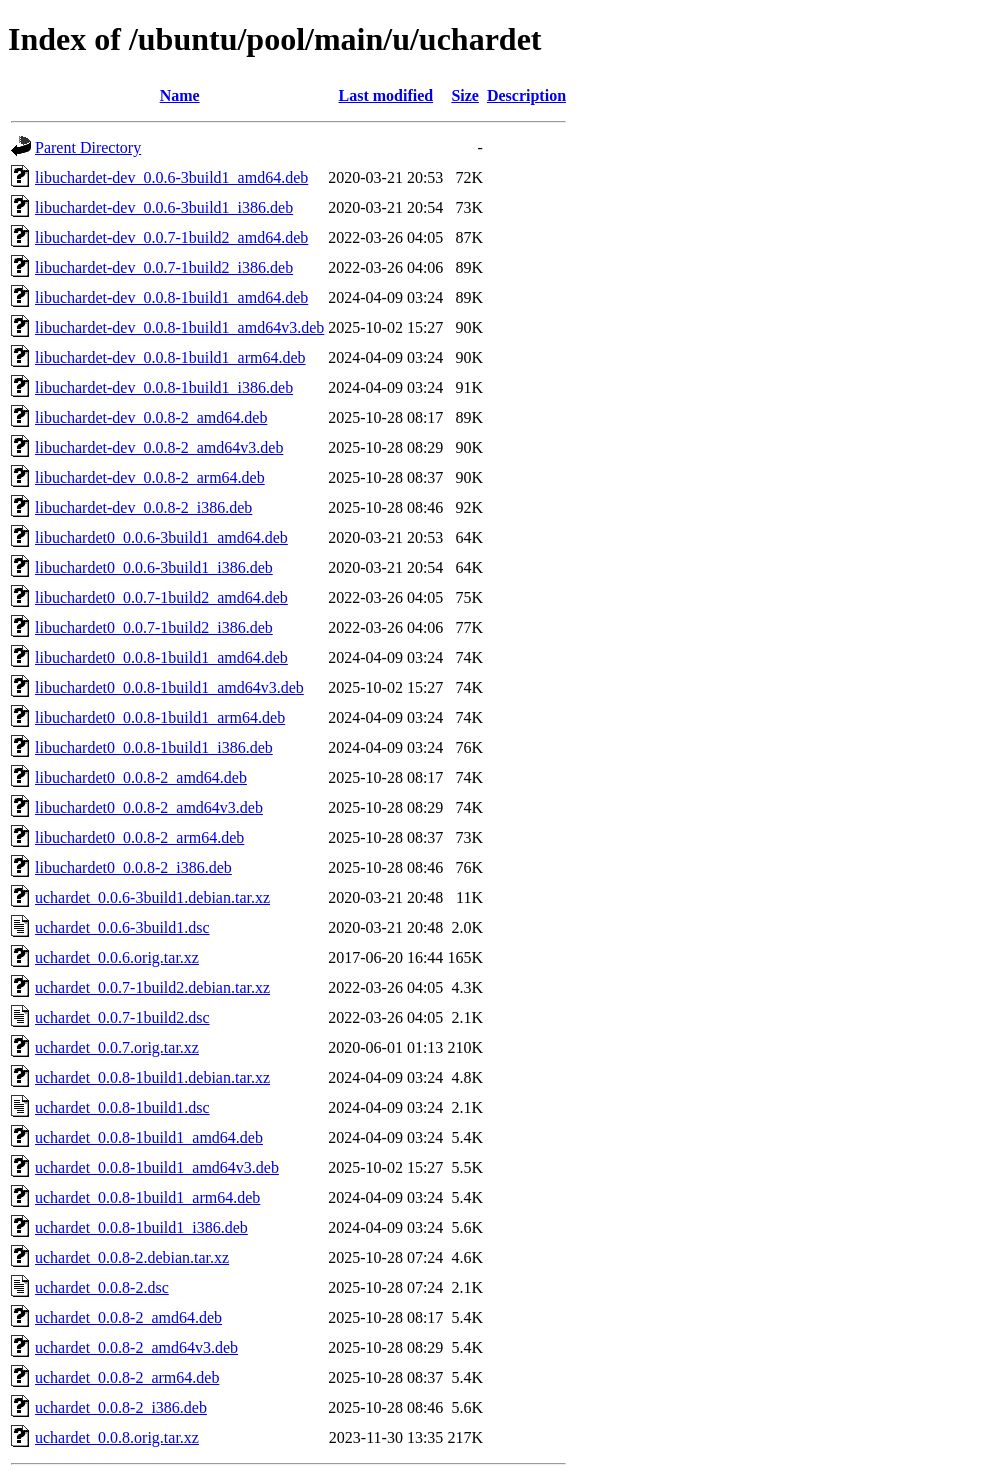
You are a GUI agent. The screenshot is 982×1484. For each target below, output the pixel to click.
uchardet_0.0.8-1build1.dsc (122, 1107)
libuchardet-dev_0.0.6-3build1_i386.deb (164, 207)
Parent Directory (88, 147)
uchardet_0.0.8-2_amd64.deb (128, 1317)
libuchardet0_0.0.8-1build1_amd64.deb (161, 657)
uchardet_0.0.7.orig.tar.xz (117, 1047)
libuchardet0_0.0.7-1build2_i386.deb (154, 627)
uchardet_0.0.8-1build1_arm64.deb (147, 1197)
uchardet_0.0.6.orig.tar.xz (117, 957)
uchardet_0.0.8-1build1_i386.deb (141, 1227)
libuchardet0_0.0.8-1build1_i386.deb (154, 747)
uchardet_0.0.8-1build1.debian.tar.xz (152, 1077)
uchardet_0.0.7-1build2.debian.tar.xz (152, 987)
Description (526, 95)
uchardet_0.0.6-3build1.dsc (122, 927)
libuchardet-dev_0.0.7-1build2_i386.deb (164, 267)
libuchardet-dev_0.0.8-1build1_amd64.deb (171, 297)
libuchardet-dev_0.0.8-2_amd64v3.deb (159, 447)
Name (180, 95)
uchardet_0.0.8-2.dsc (102, 1287)
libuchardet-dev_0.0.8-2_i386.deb (143, 507)
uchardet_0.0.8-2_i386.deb (121, 1407)
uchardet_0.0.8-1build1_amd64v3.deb (157, 1167)
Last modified (385, 95)
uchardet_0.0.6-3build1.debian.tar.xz (152, 897)
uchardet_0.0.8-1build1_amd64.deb (149, 1137)
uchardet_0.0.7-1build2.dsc (122, 1017)
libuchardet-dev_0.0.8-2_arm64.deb (150, 477)
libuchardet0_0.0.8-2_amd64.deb (141, 777)
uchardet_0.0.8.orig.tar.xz (117, 1437)
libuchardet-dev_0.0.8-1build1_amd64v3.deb (179, 327)
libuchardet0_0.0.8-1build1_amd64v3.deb (169, 687)
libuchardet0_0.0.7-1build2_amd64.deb (161, 597)
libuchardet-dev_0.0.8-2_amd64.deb (151, 417)
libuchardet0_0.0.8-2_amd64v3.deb (149, 807)
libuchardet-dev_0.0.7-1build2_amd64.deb (171, 237)
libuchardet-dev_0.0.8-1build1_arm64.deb (170, 357)
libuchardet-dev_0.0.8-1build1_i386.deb (164, 387)
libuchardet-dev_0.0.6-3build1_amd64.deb (171, 177)
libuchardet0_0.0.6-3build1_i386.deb (154, 567)
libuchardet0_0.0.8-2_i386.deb (133, 867)
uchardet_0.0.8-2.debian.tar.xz (132, 1257)
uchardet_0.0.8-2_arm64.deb (127, 1377)
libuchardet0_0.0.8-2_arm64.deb (139, 837)
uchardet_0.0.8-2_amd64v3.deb (136, 1347)
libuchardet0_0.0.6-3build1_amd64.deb (161, 537)
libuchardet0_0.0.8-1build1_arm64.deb (160, 717)
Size (465, 95)
